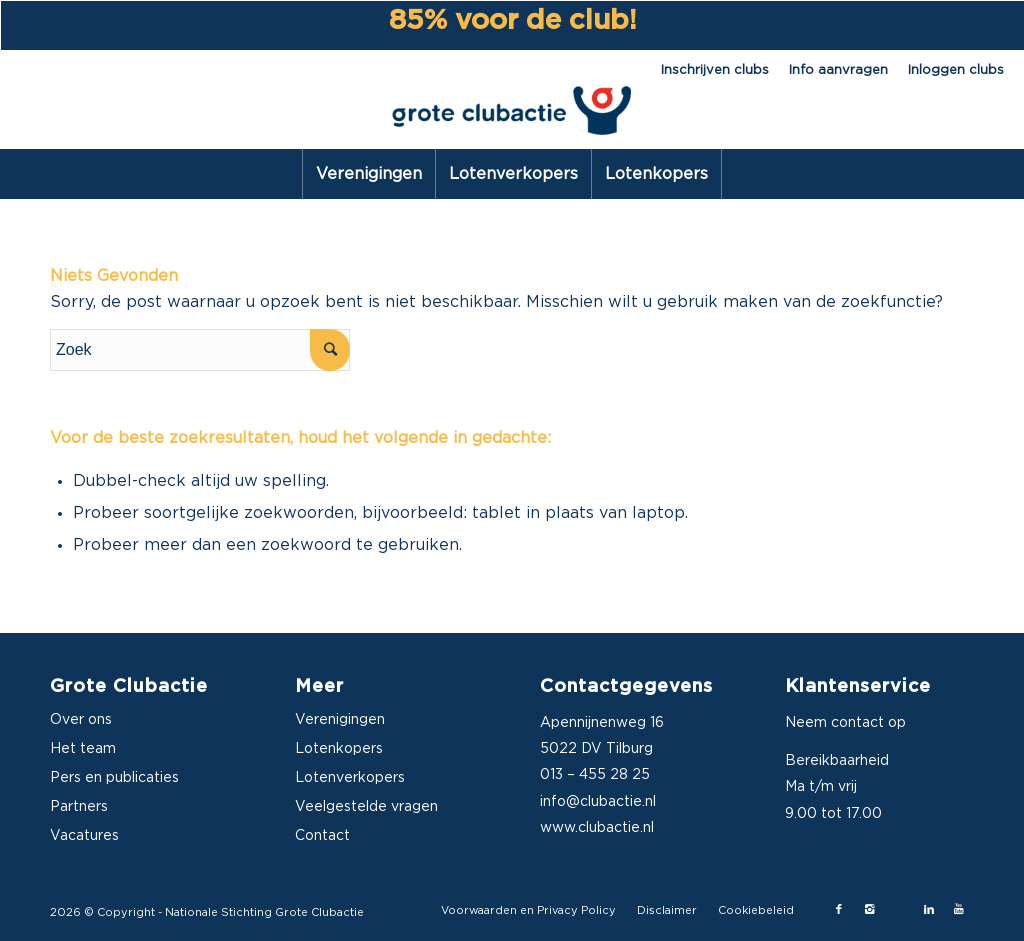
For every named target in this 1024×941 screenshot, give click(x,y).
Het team (83, 749)
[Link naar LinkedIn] (929, 910)
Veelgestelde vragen (366, 807)
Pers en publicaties (114, 778)
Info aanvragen (838, 70)
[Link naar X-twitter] (899, 910)
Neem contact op (845, 723)
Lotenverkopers (350, 778)
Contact (322, 836)
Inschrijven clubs (715, 70)
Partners (79, 807)
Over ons (81, 720)
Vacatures (84, 836)
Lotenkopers (339, 749)
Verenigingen (340, 720)
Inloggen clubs (956, 70)
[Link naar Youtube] (959, 910)
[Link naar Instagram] (869, 910)
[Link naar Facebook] (839, 910)
